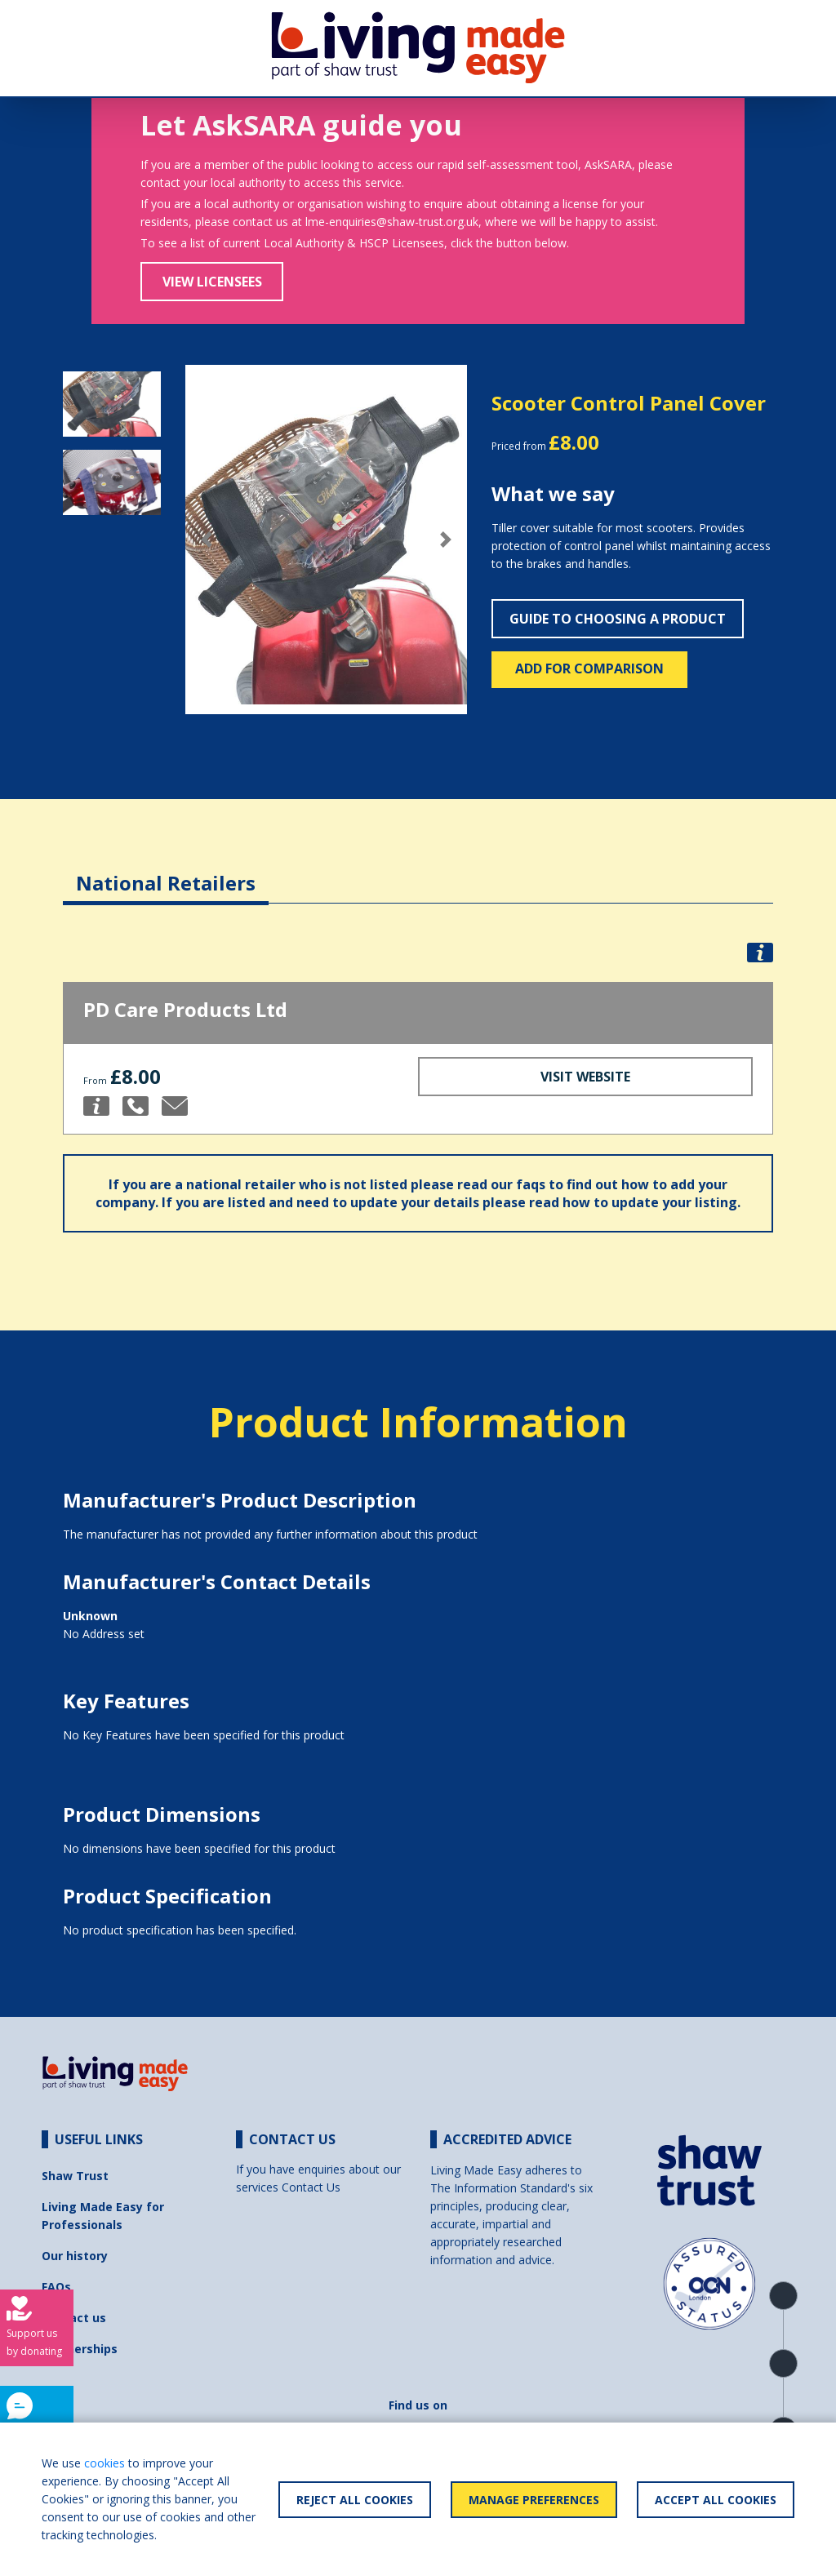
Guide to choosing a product (617, 619)
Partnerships (80, 2348)
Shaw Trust (75, 2175)
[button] (206, 539)
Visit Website (585, 1077)
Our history (75, 2255)
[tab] (166, 870)
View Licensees (212, 282)
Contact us (74, 2317)
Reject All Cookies (354, 2499)
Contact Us (311, 2187)
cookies (104, 2463)
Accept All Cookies (715, 2499)
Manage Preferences (534, 2499)
